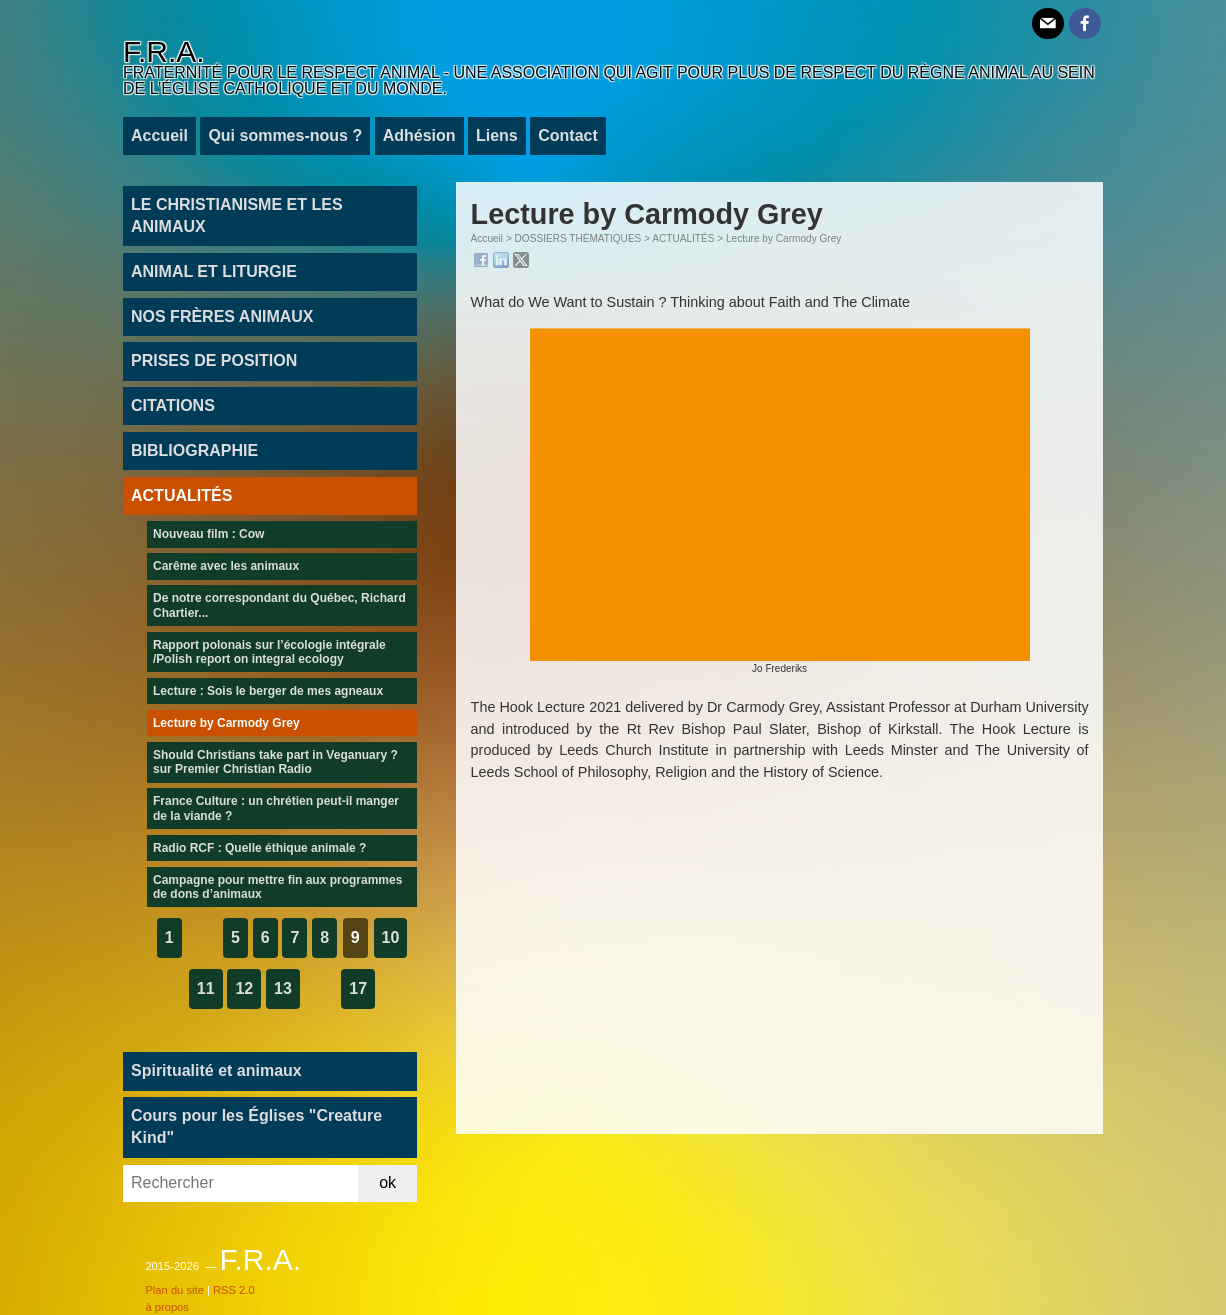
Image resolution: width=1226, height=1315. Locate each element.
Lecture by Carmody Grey (226, 723)
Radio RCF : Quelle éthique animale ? (259, 848)
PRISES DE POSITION (214, 360)
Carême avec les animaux (226, 566)
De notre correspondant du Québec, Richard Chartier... (279, 605)
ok (387, 1182)
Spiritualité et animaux (216, 1070)
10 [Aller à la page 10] (391, 937)
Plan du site (174, 1290)
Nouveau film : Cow (208, 534)
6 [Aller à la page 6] (265, 937)
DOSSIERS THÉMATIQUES (578, 238)
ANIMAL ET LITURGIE (214, 271)
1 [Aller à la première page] (169, 937)
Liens (497, 135)
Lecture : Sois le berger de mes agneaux (268, 691)
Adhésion (419, 135)
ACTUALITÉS (683, 238)
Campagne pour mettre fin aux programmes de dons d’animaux (277, 887)
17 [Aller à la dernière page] (358, 988)
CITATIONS (173, 405)
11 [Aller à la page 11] (206, 988)
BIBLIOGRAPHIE (194, 450)
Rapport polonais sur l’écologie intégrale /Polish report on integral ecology (269, 652)
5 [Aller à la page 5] (235, 937)
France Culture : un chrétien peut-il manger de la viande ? (276, 808)
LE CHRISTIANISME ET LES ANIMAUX (237, 215)
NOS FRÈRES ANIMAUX (222, 316)
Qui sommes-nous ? (285, 135)
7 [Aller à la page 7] (294, 937)
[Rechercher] (240, 1183)
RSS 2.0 (234, 1290)
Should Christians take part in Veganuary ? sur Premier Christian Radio (275, 762)
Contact (568, 135)
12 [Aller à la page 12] (244, 988)
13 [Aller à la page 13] (283, 988)
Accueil (159, 135)
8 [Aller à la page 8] (324, 937)
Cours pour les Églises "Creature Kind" (256, 1126)
